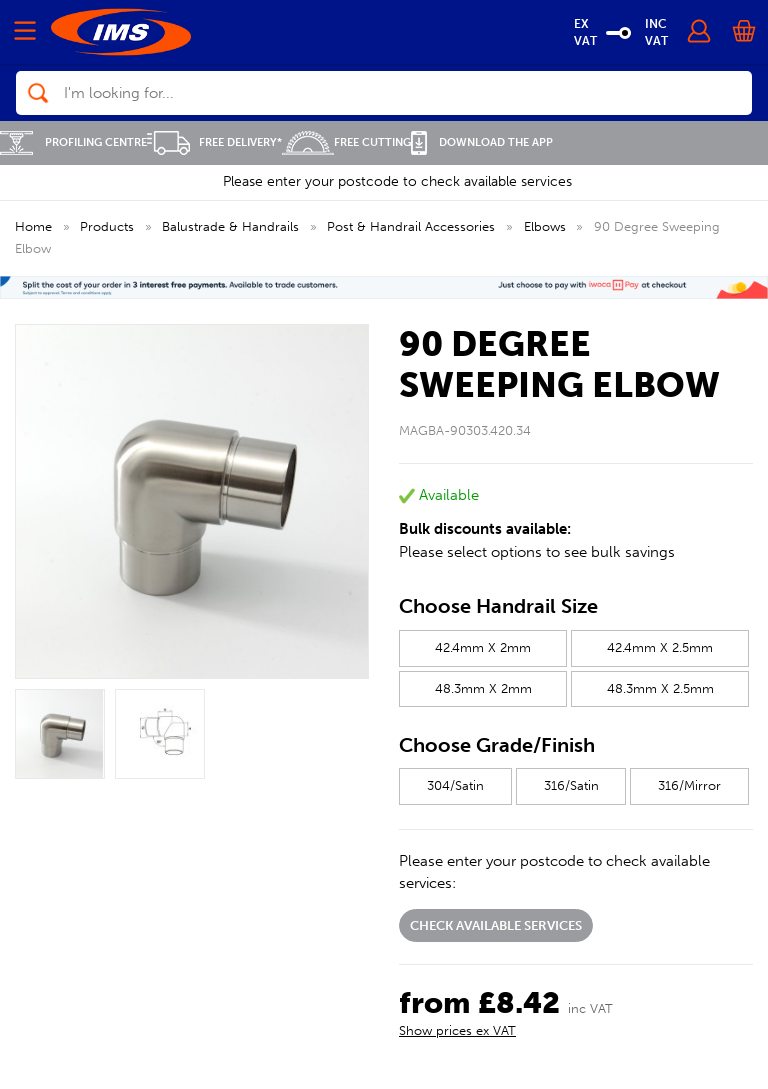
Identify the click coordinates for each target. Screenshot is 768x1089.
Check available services (496, 925)
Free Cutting (346, 142)
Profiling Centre (73, 142)
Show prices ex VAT (457, 1030)
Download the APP (482, 142)
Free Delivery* (214, 142)
